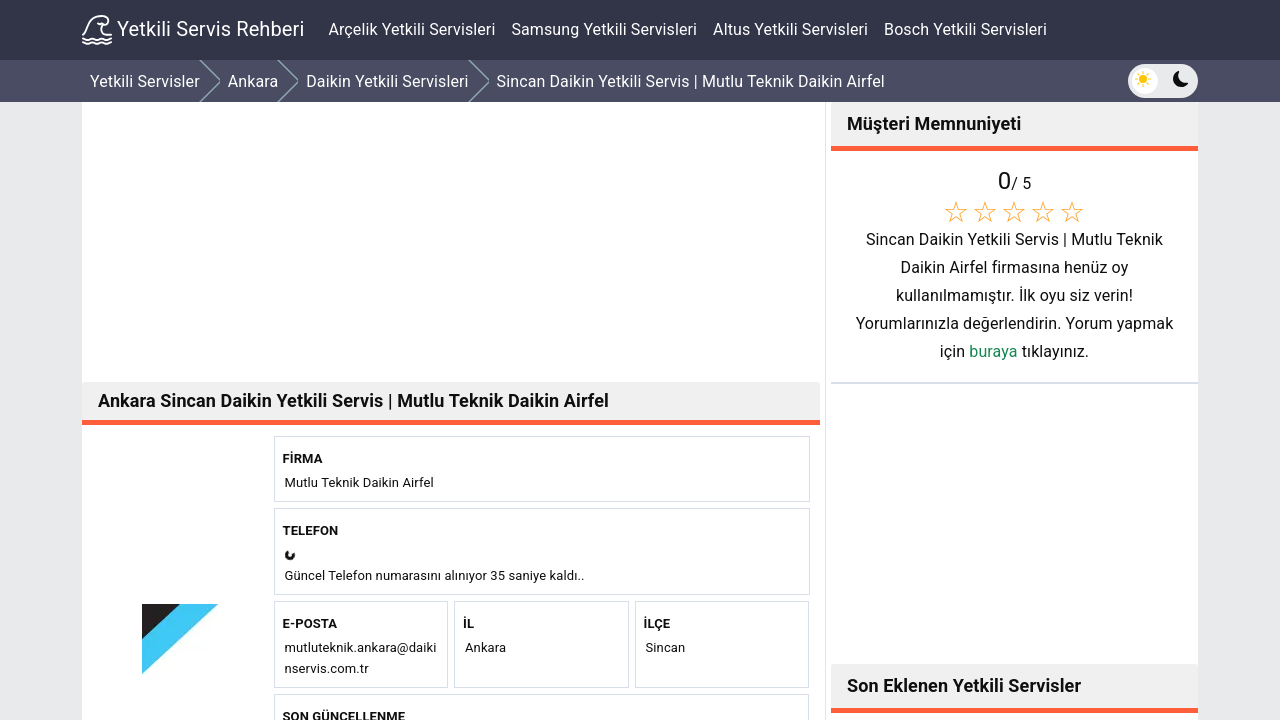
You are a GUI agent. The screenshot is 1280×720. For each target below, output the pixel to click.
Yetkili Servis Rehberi (193, 30)
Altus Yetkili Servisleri (790, 29)
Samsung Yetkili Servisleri (604, 29)
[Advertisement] (451, 242)
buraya (993, 351)
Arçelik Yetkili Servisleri (411, 29)
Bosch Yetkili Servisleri (965, 29)
